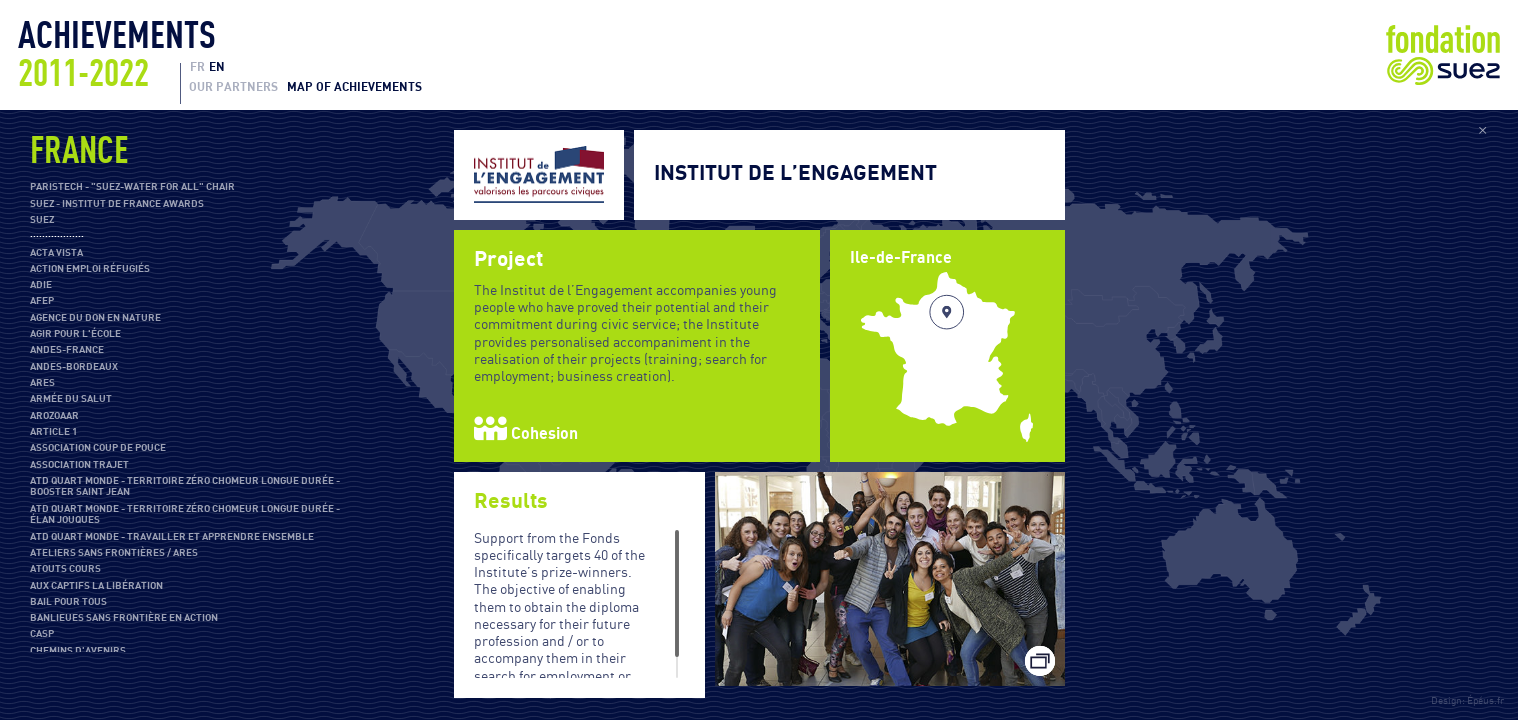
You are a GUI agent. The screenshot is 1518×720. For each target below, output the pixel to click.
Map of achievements (354, 87)
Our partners (233, 87)
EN (217, 67)
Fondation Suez (1443, 55)
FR (197, 67)
